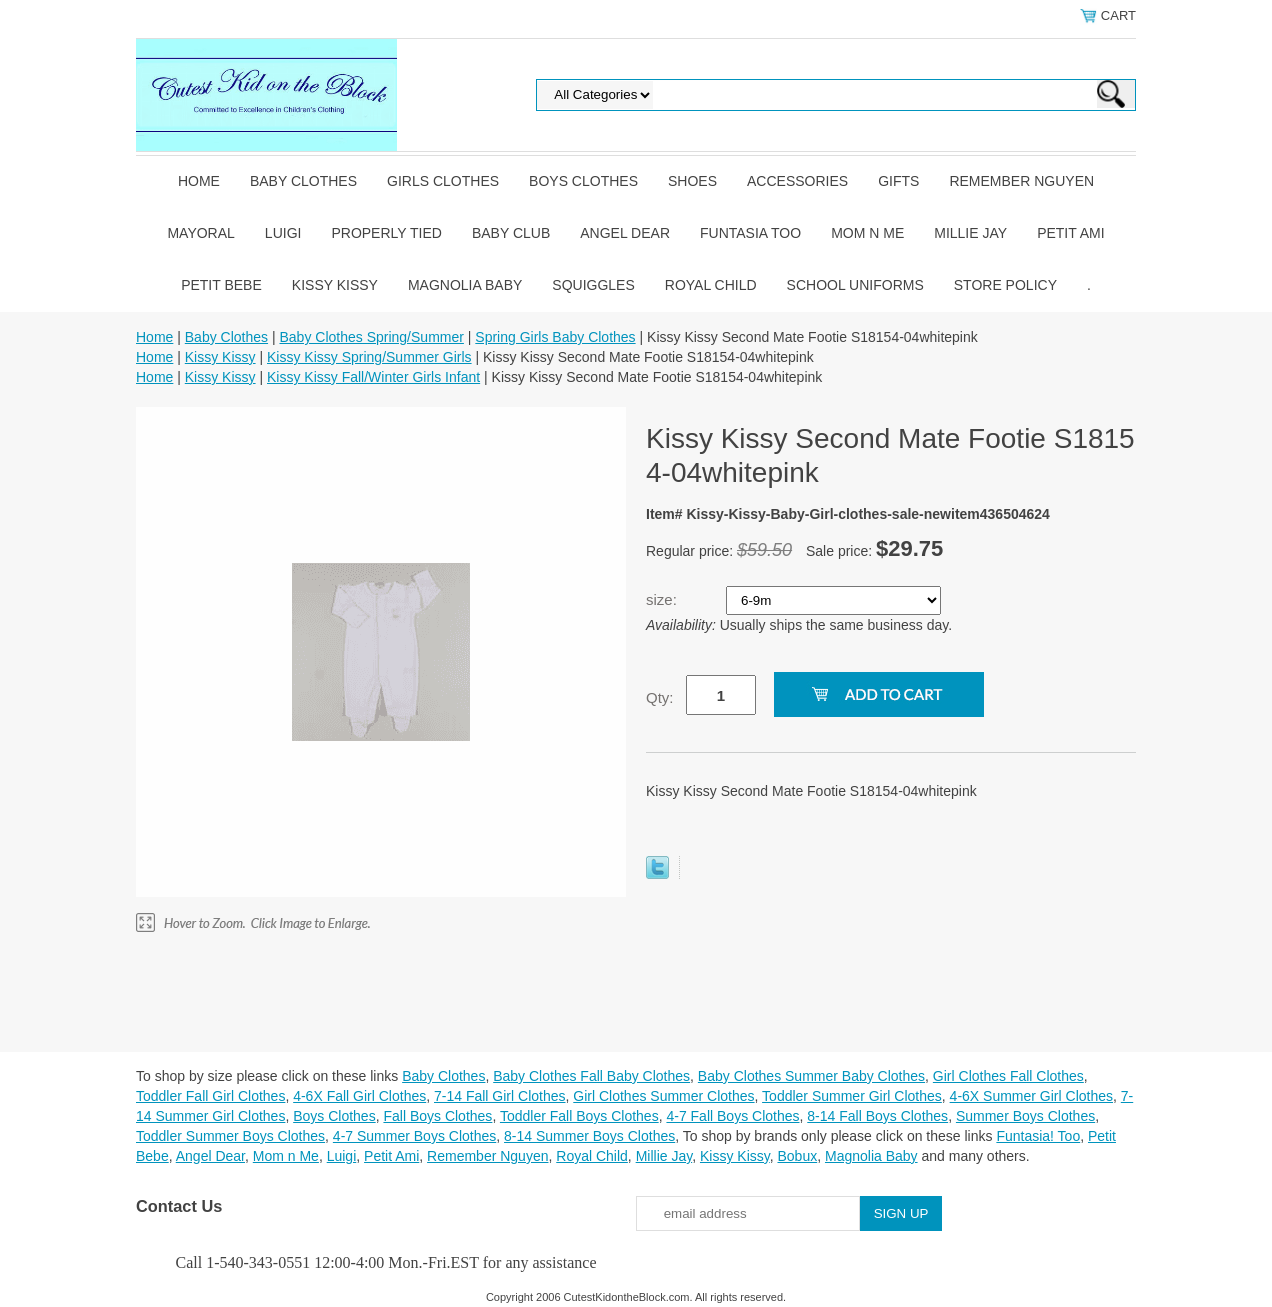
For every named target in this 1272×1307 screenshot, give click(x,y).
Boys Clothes (583, 181)
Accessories (797, 181)
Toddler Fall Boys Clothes (579, 1116)
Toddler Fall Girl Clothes (210, 1096)
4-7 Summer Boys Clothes (414, 1136)
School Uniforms (855, 285)
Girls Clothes (443, 181)
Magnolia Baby (465, 285)
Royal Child (711, 285)
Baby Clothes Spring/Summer (371, 337)
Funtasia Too (750, 233)
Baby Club (511, 233)
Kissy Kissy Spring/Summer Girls (369, 357)
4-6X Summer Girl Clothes (1031, 1096)
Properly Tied (386, 233)
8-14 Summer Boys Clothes (589, 1136)
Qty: (660, 697)
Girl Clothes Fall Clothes (1008, 1076)
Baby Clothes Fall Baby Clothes (591, 1076)
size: (663, 599)
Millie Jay (970, 233)
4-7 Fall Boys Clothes (732, 1116)
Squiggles (593, 285)
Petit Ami (1070, 233)
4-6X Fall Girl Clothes (359, 1096)
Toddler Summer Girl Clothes (852, 1096)
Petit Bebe (221, 285)
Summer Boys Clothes (1025, 1116)
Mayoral (200, 233)
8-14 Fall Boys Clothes (877, 1116)
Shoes (692, 181)
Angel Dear (625, 233)
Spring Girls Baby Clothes (555, 337)
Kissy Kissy (335, 285)
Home (199, 181)
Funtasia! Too (1038, 1136)
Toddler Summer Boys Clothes (230, 1136)
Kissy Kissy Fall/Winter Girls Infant (373, 377)
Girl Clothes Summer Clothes (663, 1096)
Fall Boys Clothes (437, 1116)
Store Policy (1005, 285)
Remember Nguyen (1021, 181)
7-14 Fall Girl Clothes (500, 1096)
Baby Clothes (303, 181)
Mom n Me (867, 233)
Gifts (898, 181)
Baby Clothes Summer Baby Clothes (811, 1076)
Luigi (283, 233)
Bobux (797, 1156)
